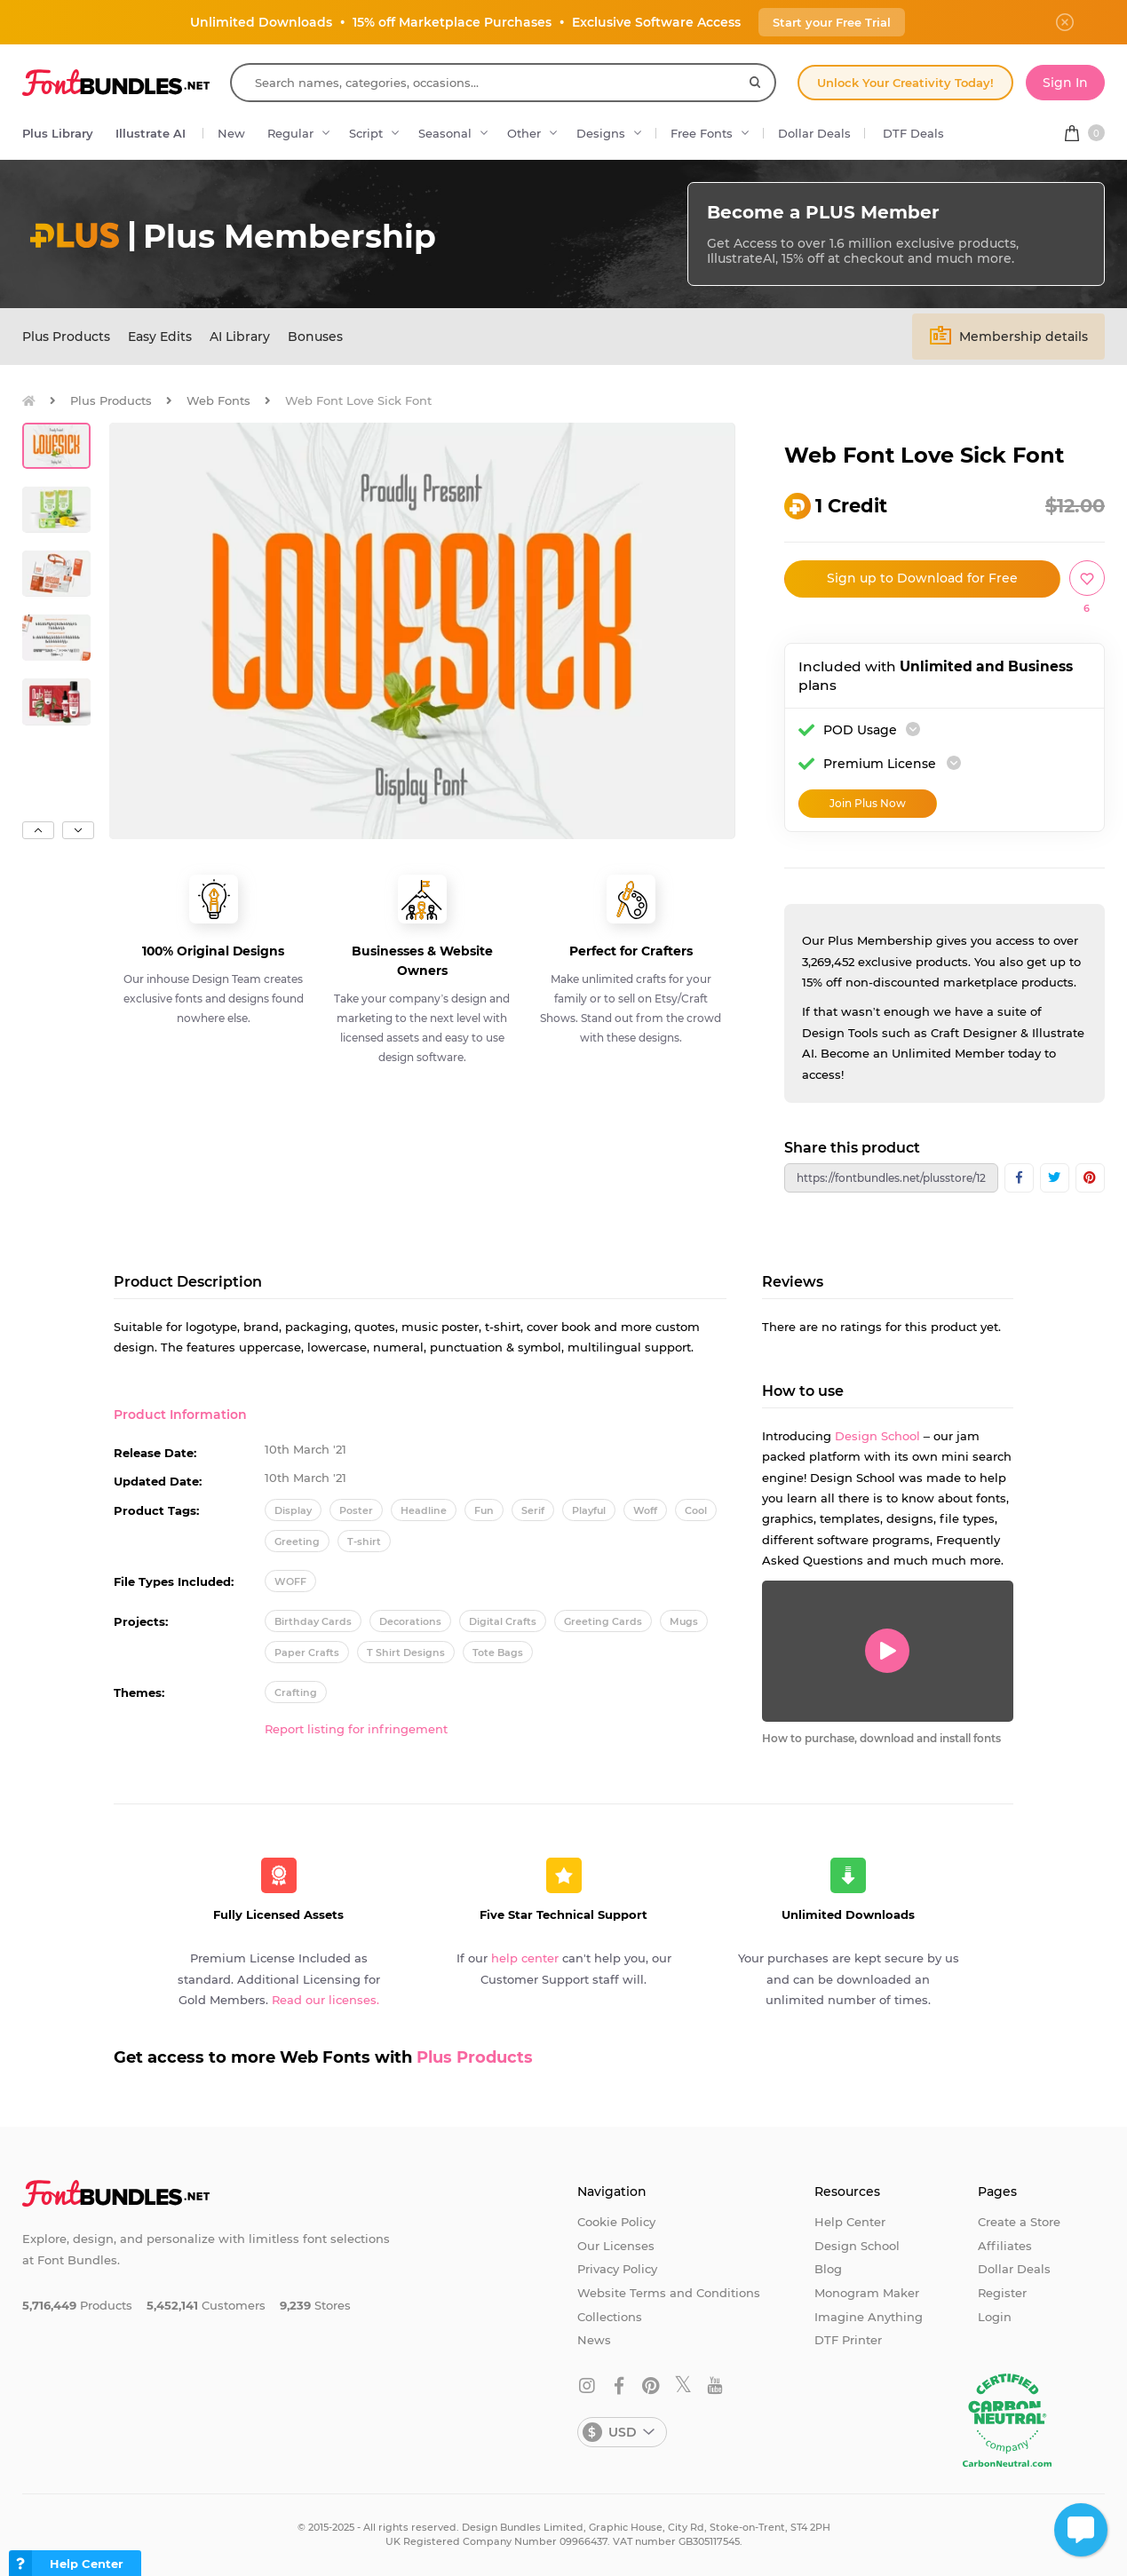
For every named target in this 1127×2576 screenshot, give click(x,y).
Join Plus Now (867, 803)
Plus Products (66, 337)
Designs (600, 133)
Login (995, 2317)
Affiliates (1005, 2246)
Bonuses (315, 337)
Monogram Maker (866, 2293)
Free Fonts (702, 133)
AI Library (240, 337)
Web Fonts (218, 400)
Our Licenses (616, 2246)
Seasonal (445, 133)
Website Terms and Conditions (668, 2293)
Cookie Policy (616, 2222)
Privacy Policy (617, 2269)
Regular (290, 133)
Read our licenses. (325, 2000)
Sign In (1065, 83)
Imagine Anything (868, 2317)
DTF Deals (913, 133)
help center (525, 1958)
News (594, 2340)
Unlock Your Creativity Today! (905, 82)
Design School (877, 1436)
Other (524, 133)
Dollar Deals (814, 133)
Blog (828, 2269)
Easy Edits (160, 337)
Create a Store (1019, 2222)
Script (366, 133)
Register (1002, 2293)
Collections (609, 2317)
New (231, 133)
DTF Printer (848, 2340)
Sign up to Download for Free (922, 578)
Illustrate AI (150, 133)
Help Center (849, 2222)
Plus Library (57, 133)
